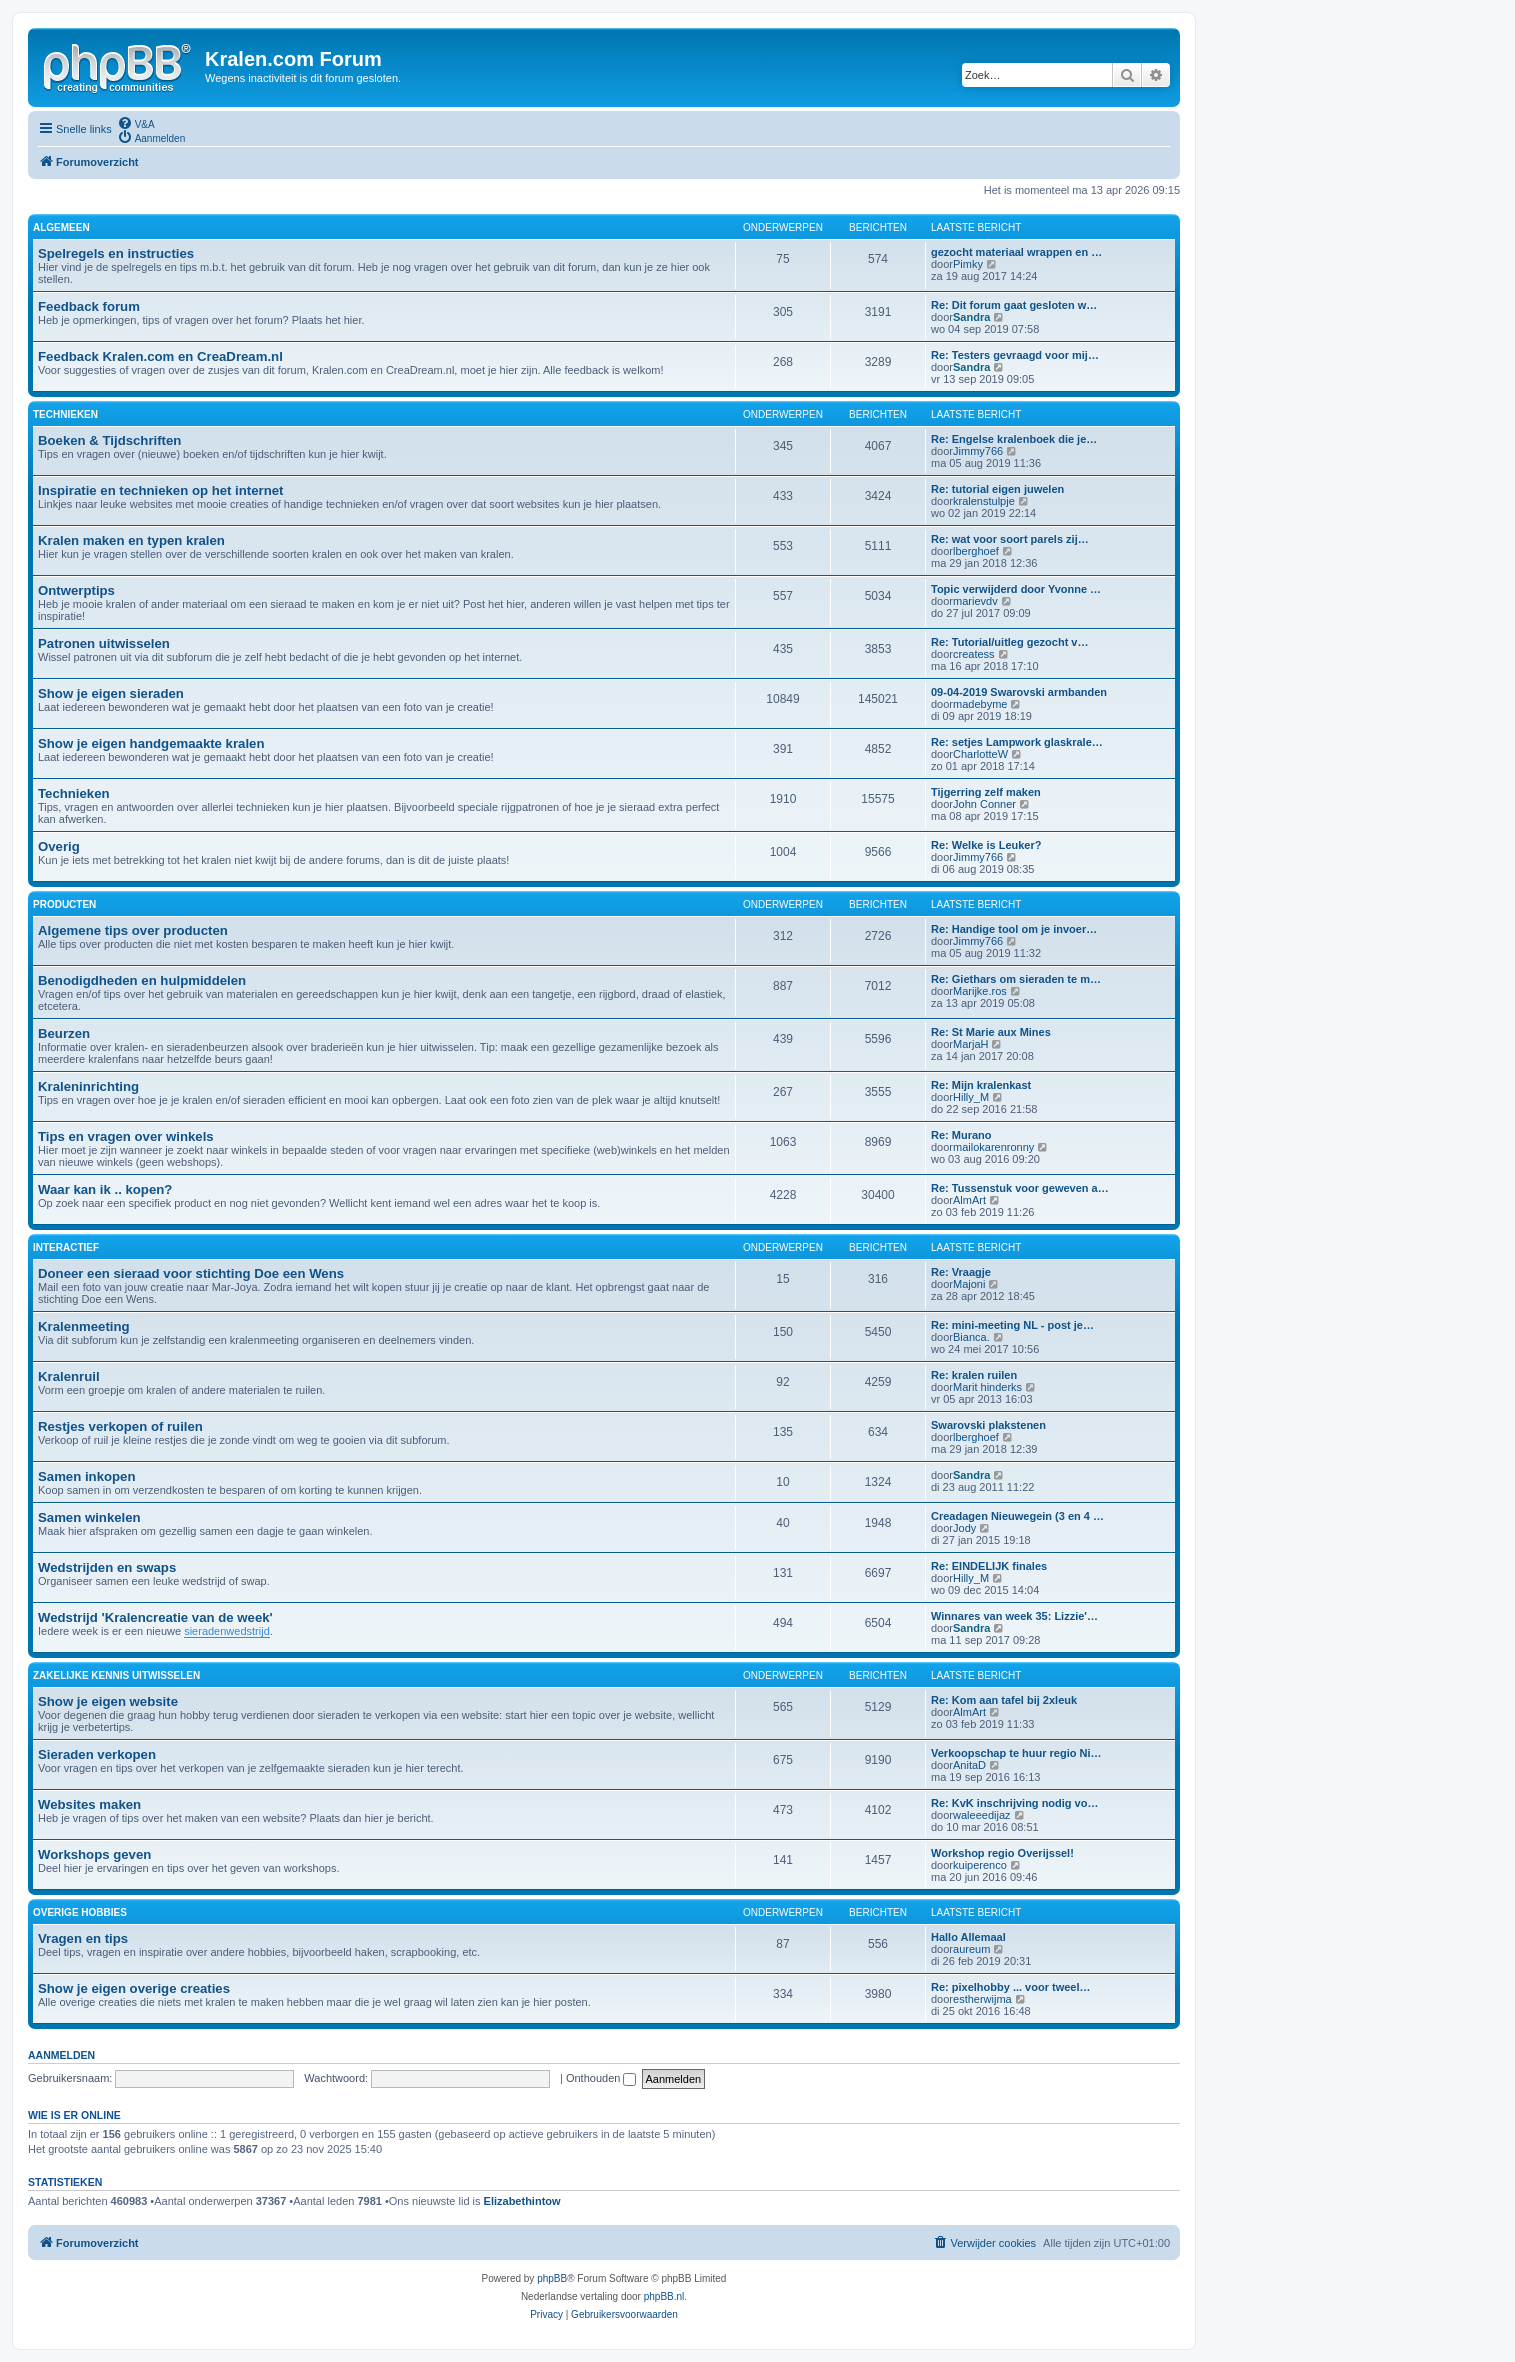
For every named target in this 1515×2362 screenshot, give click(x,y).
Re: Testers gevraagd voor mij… (1015, 355)
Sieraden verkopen (97, 1754)
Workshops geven (94, 1854)
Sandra (971, 317)
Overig (59, 846)
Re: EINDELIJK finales (989, 1566)
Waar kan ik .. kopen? (105, 1189)
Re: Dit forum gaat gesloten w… (1014, 305)
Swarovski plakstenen (988, 1425)
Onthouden (601, 2078)
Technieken (74, 793)
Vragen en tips (83, 1938)
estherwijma (982, 1999)
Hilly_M (971, 1097)
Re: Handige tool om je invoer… (1014, 929)
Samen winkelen (89, 1517)
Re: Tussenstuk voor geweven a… (1020, 1188)
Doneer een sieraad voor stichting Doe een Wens (191, 1273)
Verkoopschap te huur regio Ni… (1016, 1753)
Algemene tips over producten (133, 930)
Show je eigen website (108, 1701)
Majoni (969, 1284)
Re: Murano (961, 1135)
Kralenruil (69, 1376)
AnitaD (969, 1765)
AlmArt (969, 1200)
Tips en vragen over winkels (126, 1136)
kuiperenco (980, 1865)
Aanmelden (61, 2055)
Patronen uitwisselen (104, 643)
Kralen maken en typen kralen (131, 540)
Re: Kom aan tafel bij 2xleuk (1004, 1700)
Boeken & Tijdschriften (109, 440)
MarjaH (970, 1044)
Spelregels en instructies (116, 253)
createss (974, 654)
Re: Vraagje (961, 1272)
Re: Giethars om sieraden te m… (1016, 979)
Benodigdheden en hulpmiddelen (142, 980)
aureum (971, 1949)
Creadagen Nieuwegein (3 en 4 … (1017, 1516)
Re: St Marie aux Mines (991, 1032)
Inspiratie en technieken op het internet (160, 490)
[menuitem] (136, 123)
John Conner (984, 804)
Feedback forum (89, 306)
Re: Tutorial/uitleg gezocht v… (1009, 642)
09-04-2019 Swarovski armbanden (1019, 692)
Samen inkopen (86, 1476)
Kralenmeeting (84, 1326)
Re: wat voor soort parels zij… (1010, 539)
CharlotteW (980, 754)
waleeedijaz (981, 1815)
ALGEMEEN (61, 227)
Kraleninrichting (88, 1086)
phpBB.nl (664, 2296)
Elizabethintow (522, 2201)
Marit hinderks (987, 1387)
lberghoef (976, 551)
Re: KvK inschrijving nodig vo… (1014, 1803)
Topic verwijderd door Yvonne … (1016, 589)
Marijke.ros (980, 991)
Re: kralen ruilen (974, 1375)
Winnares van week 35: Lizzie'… (1014, 1616)
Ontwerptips (76, 590)
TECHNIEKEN (65, 414)
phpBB (552, 2278)
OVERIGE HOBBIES (80, 1912)
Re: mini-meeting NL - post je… (1012, 1325)
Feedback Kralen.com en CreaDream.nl (160, 356)
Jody (964, 1528)
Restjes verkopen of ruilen (120, 1426)
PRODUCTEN (64, 904)
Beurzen (64, 1033)
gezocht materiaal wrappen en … (1016, 252)
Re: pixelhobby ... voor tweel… (1011, 1987)
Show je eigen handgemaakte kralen (151, 743)
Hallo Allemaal (968, 1937)
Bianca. (971, 1337)
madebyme (980, 704)
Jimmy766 (978, 451)
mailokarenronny (993, 1147)
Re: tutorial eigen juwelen (997, 489)
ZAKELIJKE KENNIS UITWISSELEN (116, 1675)
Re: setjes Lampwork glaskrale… (1017, 742)
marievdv (975, 601)
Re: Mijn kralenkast (981, 1085)
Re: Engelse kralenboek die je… (1014, 439)
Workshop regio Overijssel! (1002, 1853)
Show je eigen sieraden (111, 693)
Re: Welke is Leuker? (986, 845)
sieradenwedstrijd (227, 1631)
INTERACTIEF (66, 1247)
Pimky (968, 264)
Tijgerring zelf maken (986, 792)
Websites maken (89, 1804)
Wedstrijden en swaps (107, 1567)
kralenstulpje (984, 501)
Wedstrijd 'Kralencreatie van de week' (155, 1617)
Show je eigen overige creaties (134, 1988)
